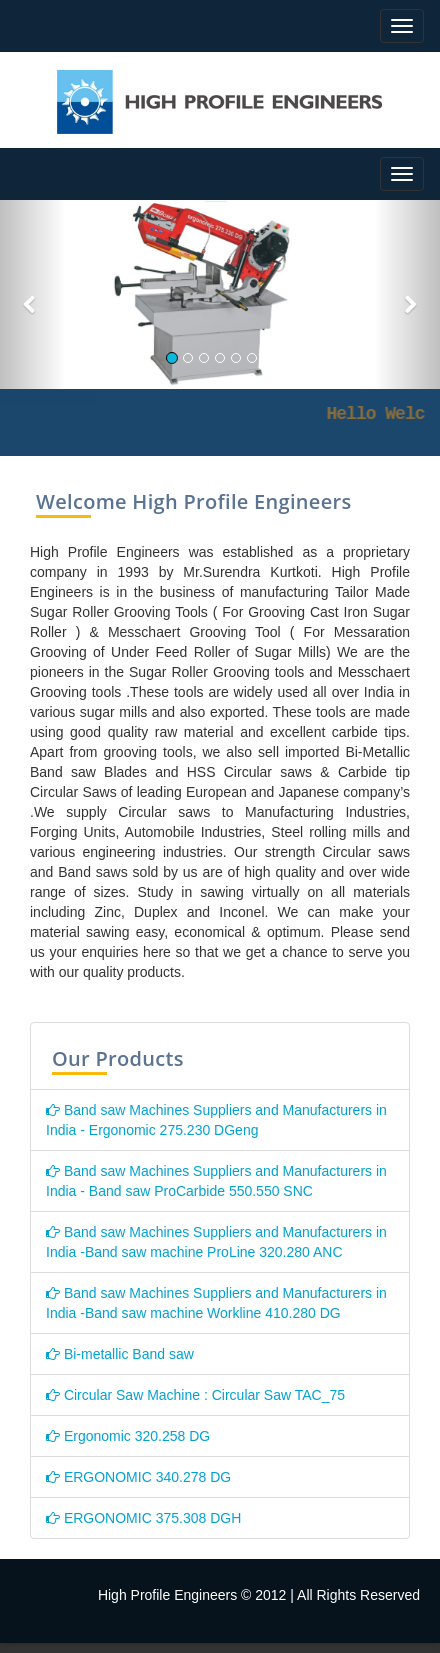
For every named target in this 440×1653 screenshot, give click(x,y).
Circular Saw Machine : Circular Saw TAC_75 (195, 1395)
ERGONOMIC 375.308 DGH (143, 1518)
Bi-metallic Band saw (120, 1354)
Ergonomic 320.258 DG (128, 1436)
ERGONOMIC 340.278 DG (138, 1477)
